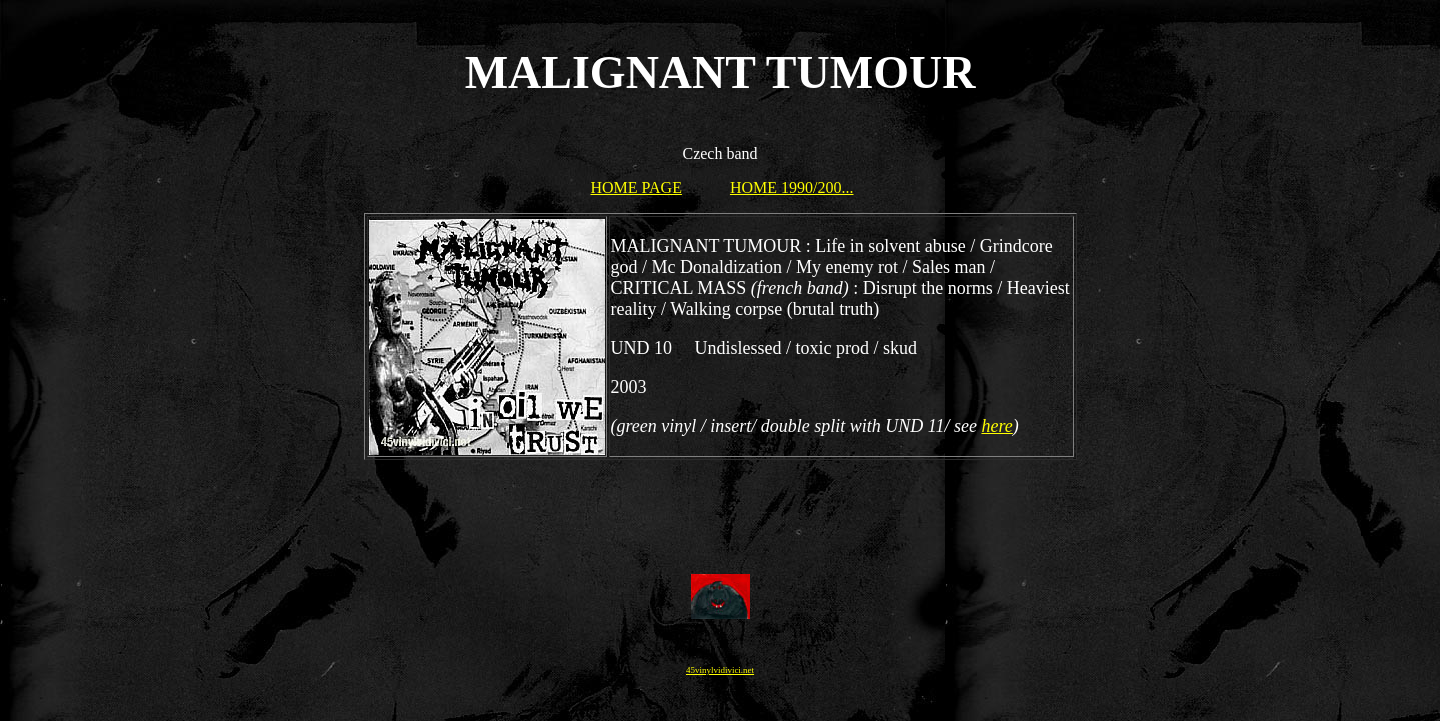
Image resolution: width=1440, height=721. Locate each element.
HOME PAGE (636, 187)
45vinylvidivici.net (720, 670)
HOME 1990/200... (792, 187)
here (996, 426)
